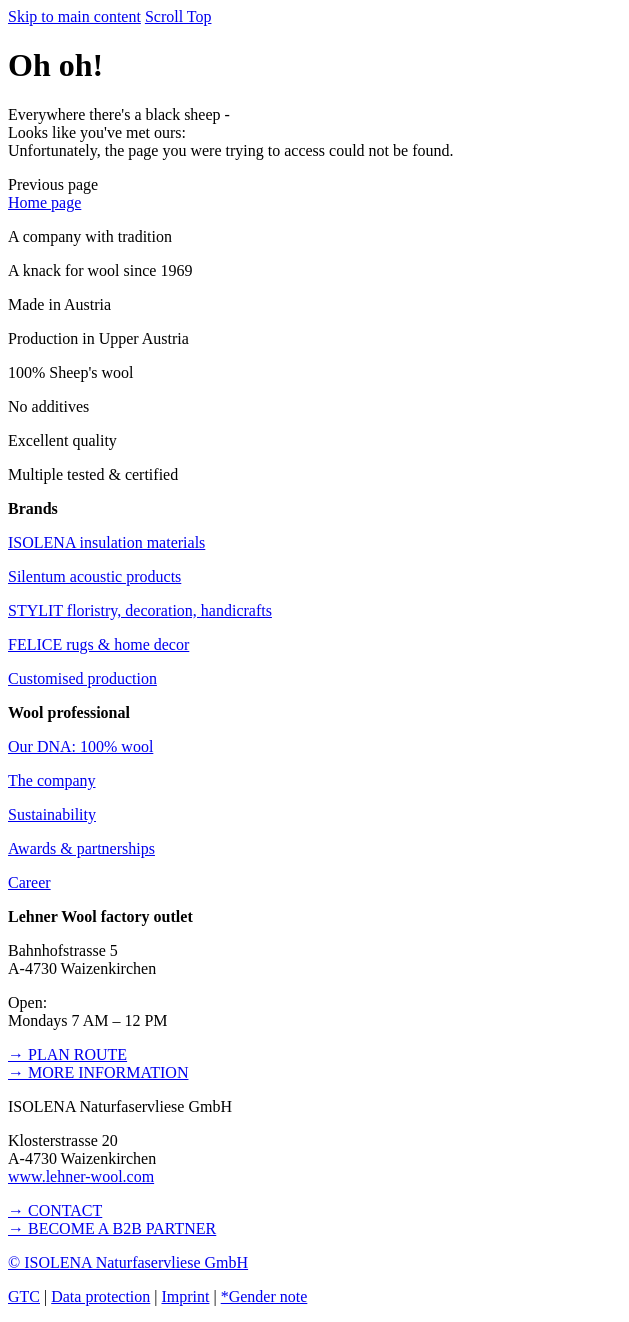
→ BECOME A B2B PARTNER (112, 1228)
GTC (24, 1296)
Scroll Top (178, 16)
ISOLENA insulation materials (106, 542)
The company (52, 780)
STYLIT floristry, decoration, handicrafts (140, 610)
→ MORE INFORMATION (98, 1072)
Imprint (185, 1296)
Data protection (100, 1296)
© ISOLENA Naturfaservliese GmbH (128, 1262)
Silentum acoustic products (94, 576)
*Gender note (264, 1296)
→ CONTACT (55, 1210)
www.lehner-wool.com (81, 1176)
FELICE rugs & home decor (98, 644)
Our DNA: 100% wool (80, 746)
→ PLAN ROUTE (67, 1054)
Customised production (82, 678)
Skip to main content (74, 16)
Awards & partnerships (81, 848)
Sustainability (52, 814)
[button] (53, 184)
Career (29, 882)
